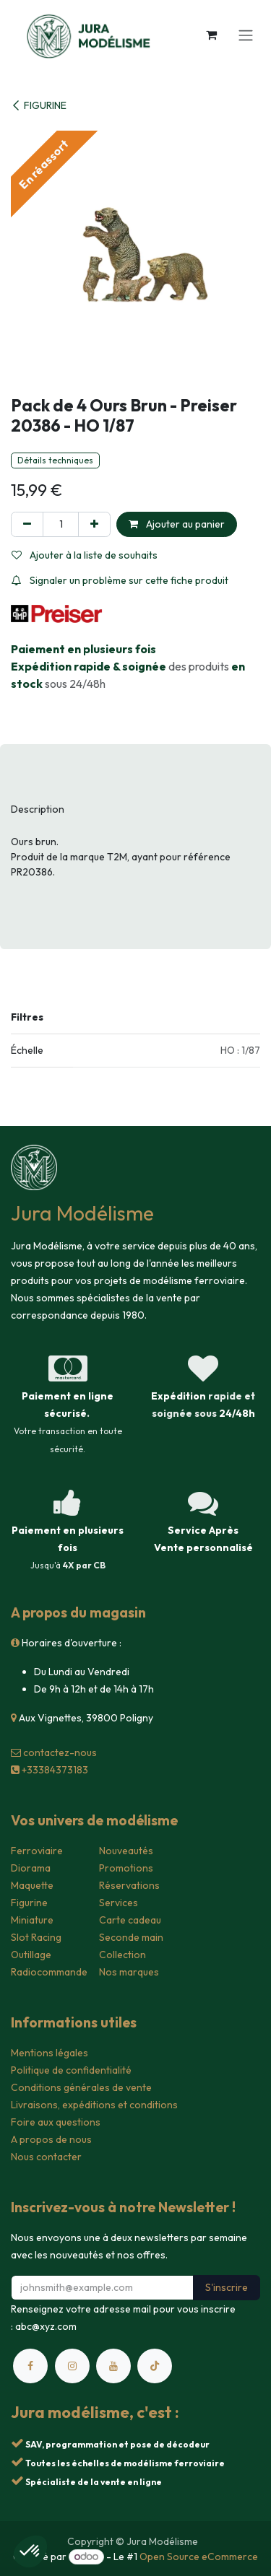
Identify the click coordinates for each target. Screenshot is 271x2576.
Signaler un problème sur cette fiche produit (120, 580)
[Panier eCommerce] (211, 34)
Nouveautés (126, 1850)
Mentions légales (49, 2052)
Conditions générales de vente (81, 2087)
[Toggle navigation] (245, 34)
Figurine (29, 1902)
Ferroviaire (37, 1850)
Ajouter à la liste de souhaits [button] (85, 555)
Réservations (129, 1885)
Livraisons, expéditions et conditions (94, 2104)
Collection (122, 1954)
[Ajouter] (94, 524)
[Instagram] (72, 2366)
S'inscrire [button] (226, 2287)
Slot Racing (36, 1937)
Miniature (32, 1919)
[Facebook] (30, 2366)
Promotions (126, 1867)
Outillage (31, 1954)
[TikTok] (154, 2366)
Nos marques (129, 1971)
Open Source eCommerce (198, 2556)
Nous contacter (46, 2156)
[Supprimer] (27, 524)
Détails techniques (55, 460)
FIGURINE (38, 105)
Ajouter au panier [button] (177, 524)
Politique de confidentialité (71, 2070)
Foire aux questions (55, 2122)
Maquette (32, 1885)
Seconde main (131, 1937)
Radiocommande (49, 1971)
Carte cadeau (130, 1919)
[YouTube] (113, 2366)
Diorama (31, 1867)
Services (118, 1902)
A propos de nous (51, 2139)
